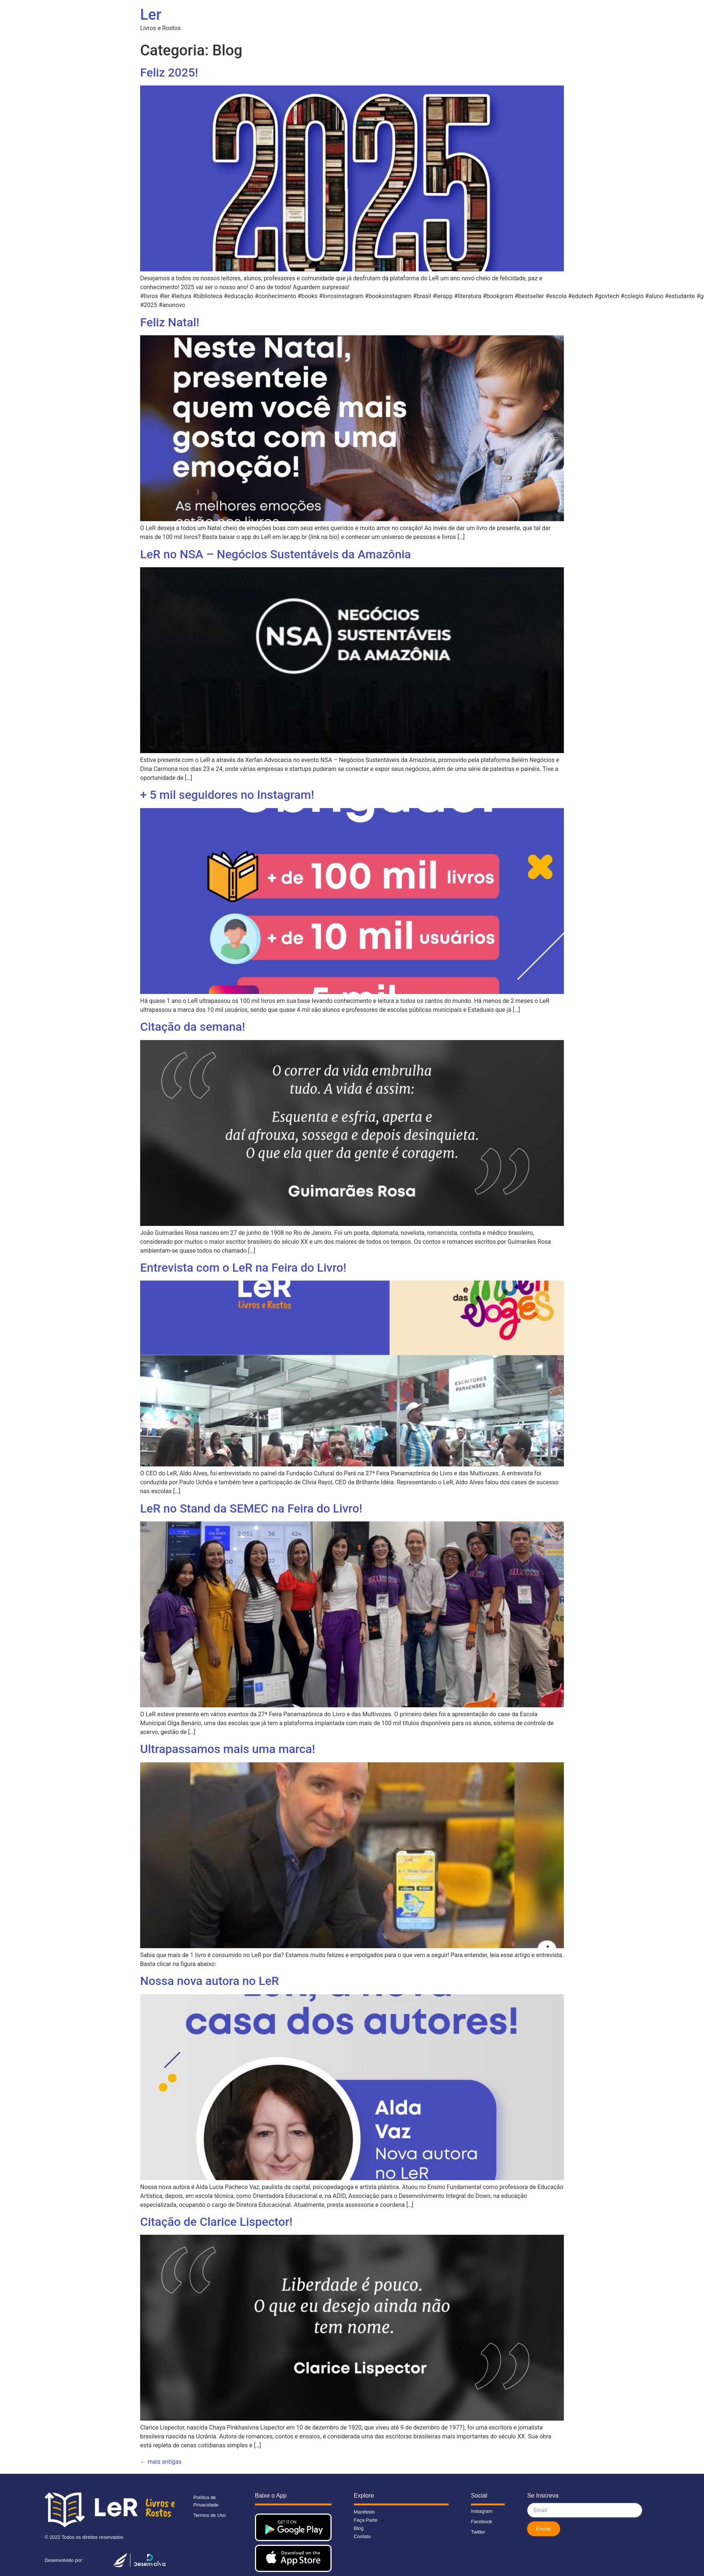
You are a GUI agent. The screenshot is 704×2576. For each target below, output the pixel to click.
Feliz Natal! (169, 322)
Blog (359, 2528)
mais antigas (160, 2461)
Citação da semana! (192, 1027)
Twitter (478, 2532)
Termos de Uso (209, 2515)
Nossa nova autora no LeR (209, 1981)
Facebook (481, 2521)
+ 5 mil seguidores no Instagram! (227, 795)
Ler (150, 14)
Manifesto (364, 2512)
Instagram (482, 2511)
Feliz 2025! (169, 72)
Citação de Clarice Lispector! (216, 2222)
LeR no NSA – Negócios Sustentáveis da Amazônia (275, 554)
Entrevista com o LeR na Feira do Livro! (243, 1267)
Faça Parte (369, 2520)
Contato (362, 2536)
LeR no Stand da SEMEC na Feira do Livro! (251, 1508)
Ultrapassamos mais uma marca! (227, 1749)
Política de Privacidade (206, 2501)
